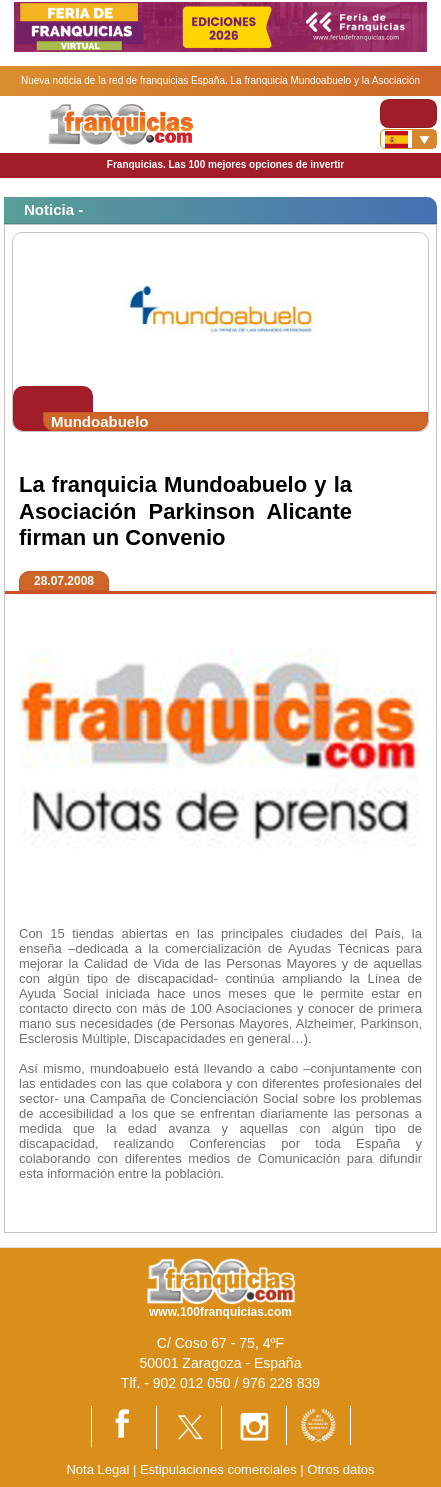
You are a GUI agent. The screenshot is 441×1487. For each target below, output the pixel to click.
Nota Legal (97, 1469)
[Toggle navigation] (408, 113)
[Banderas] (408, 139)
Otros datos (340, 1469)
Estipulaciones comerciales (220, 1469)
